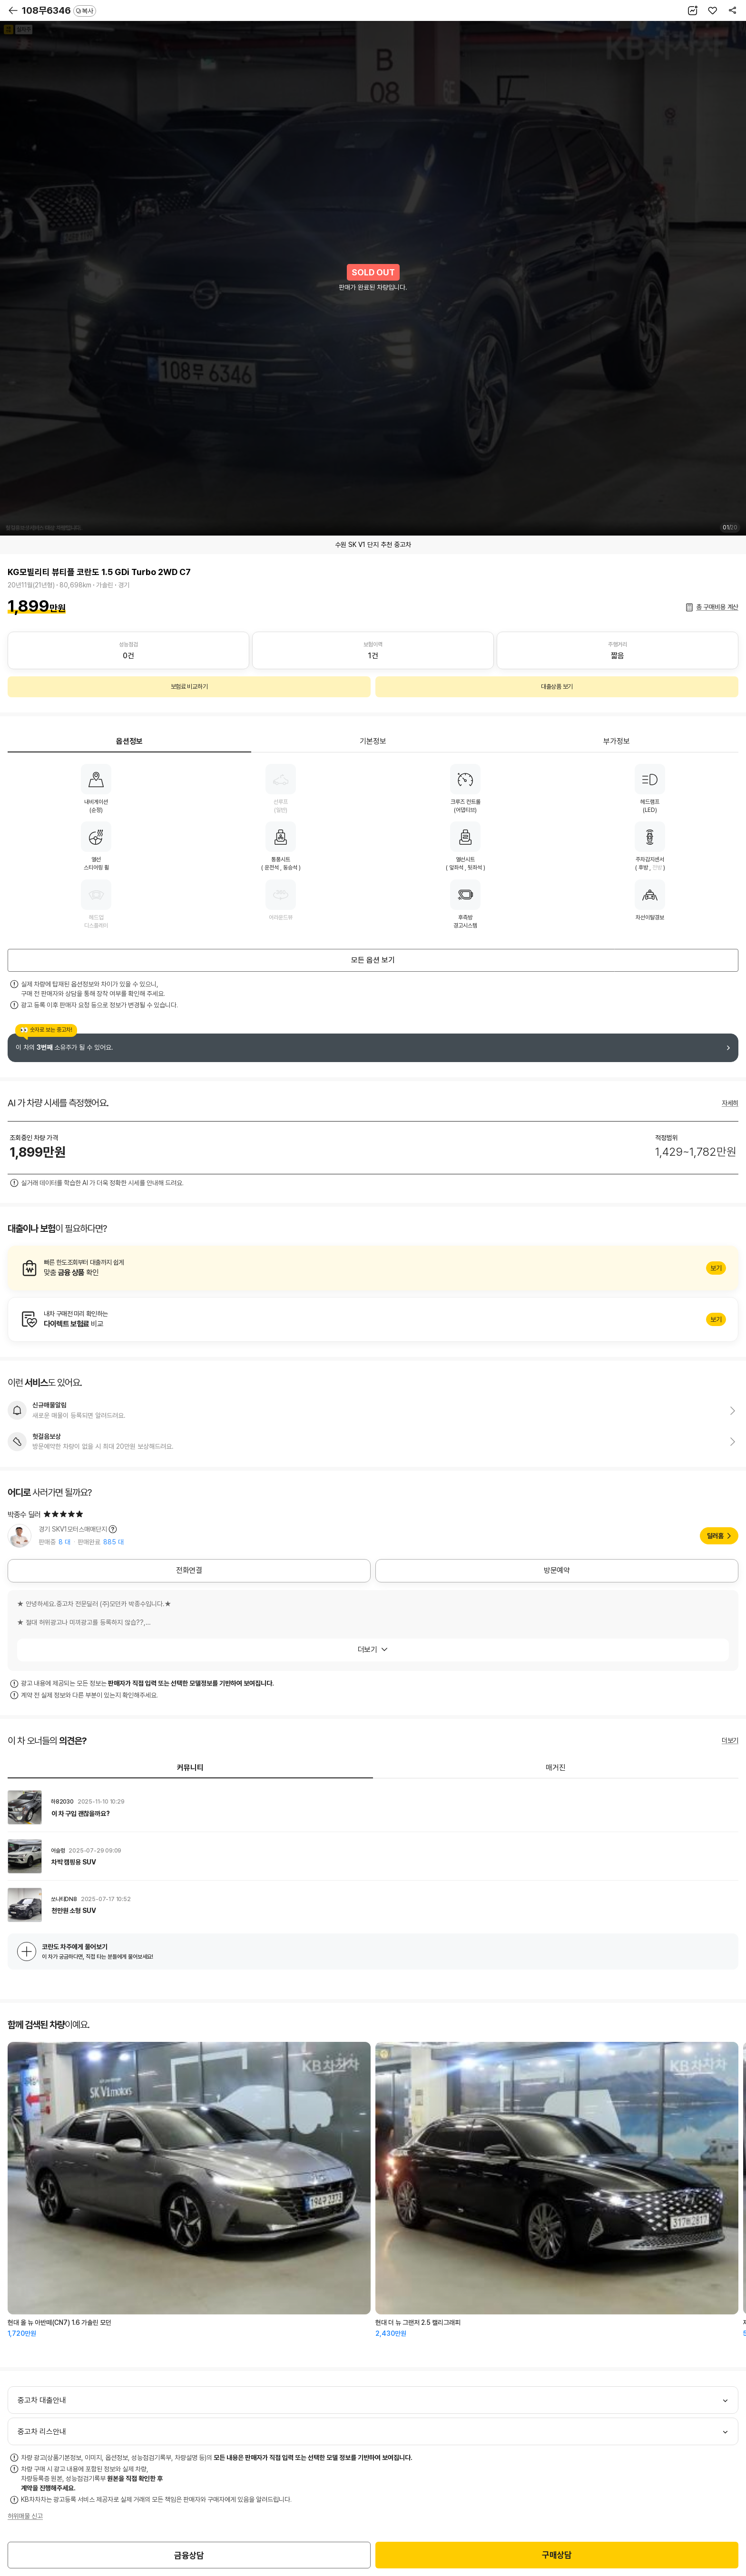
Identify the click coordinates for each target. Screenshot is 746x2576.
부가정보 (616, 741)
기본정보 (373, 741)
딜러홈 (715, 1536)
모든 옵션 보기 (373, 960)
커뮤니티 (190, 1767)
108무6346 (59, 10)
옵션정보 (129, 741)
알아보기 (373, 1268)
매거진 (556, 1767)
